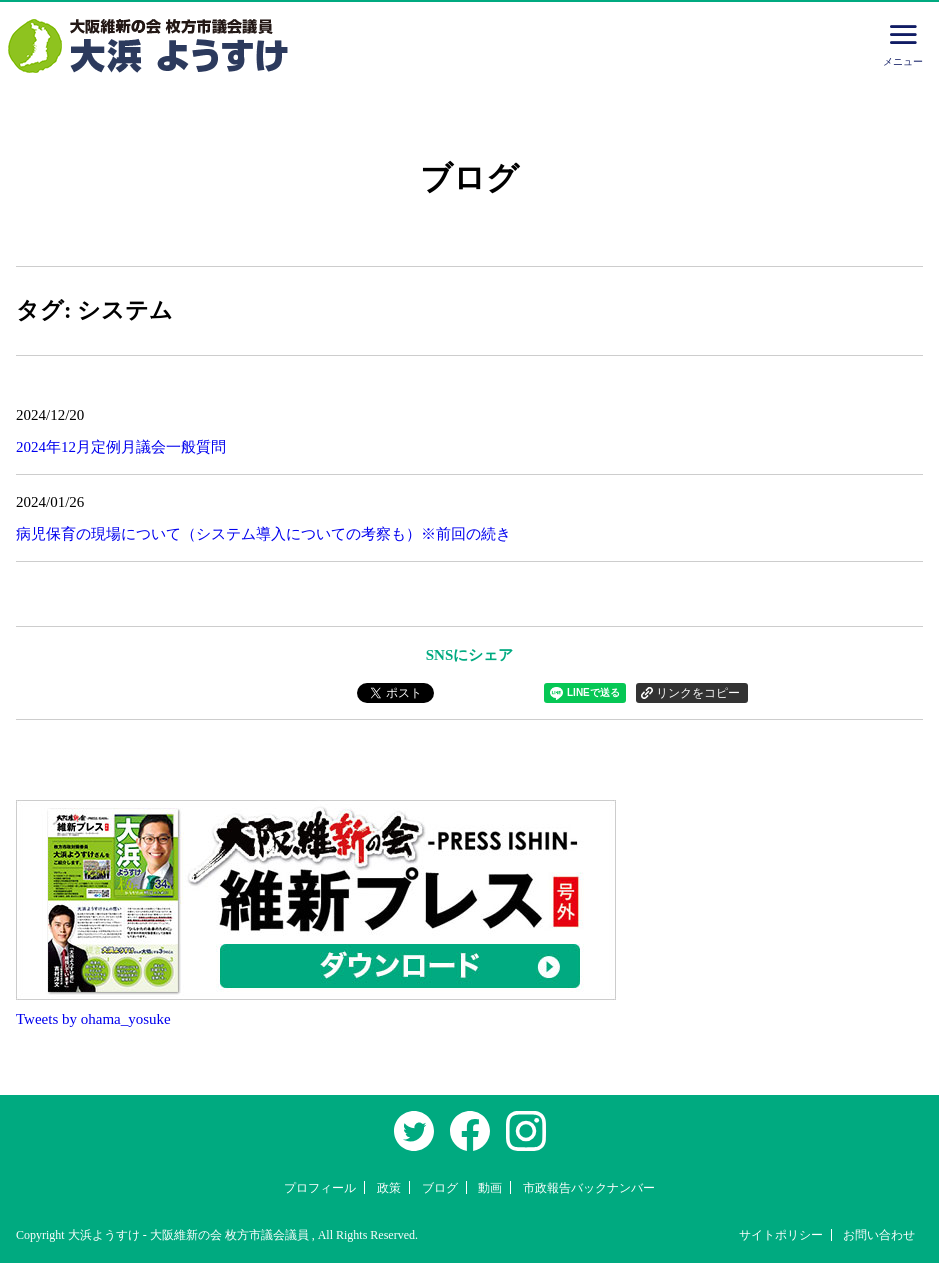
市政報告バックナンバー (589, 1188)
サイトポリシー (781, 1235)
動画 (490, 1188)
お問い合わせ (879, 1235)
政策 (389, 1188)
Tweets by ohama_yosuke (93, 1019)
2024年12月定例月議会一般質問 (121, 447)
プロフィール (320, 1188)
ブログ (440, 1188)
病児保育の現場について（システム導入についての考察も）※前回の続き (263, 534)
